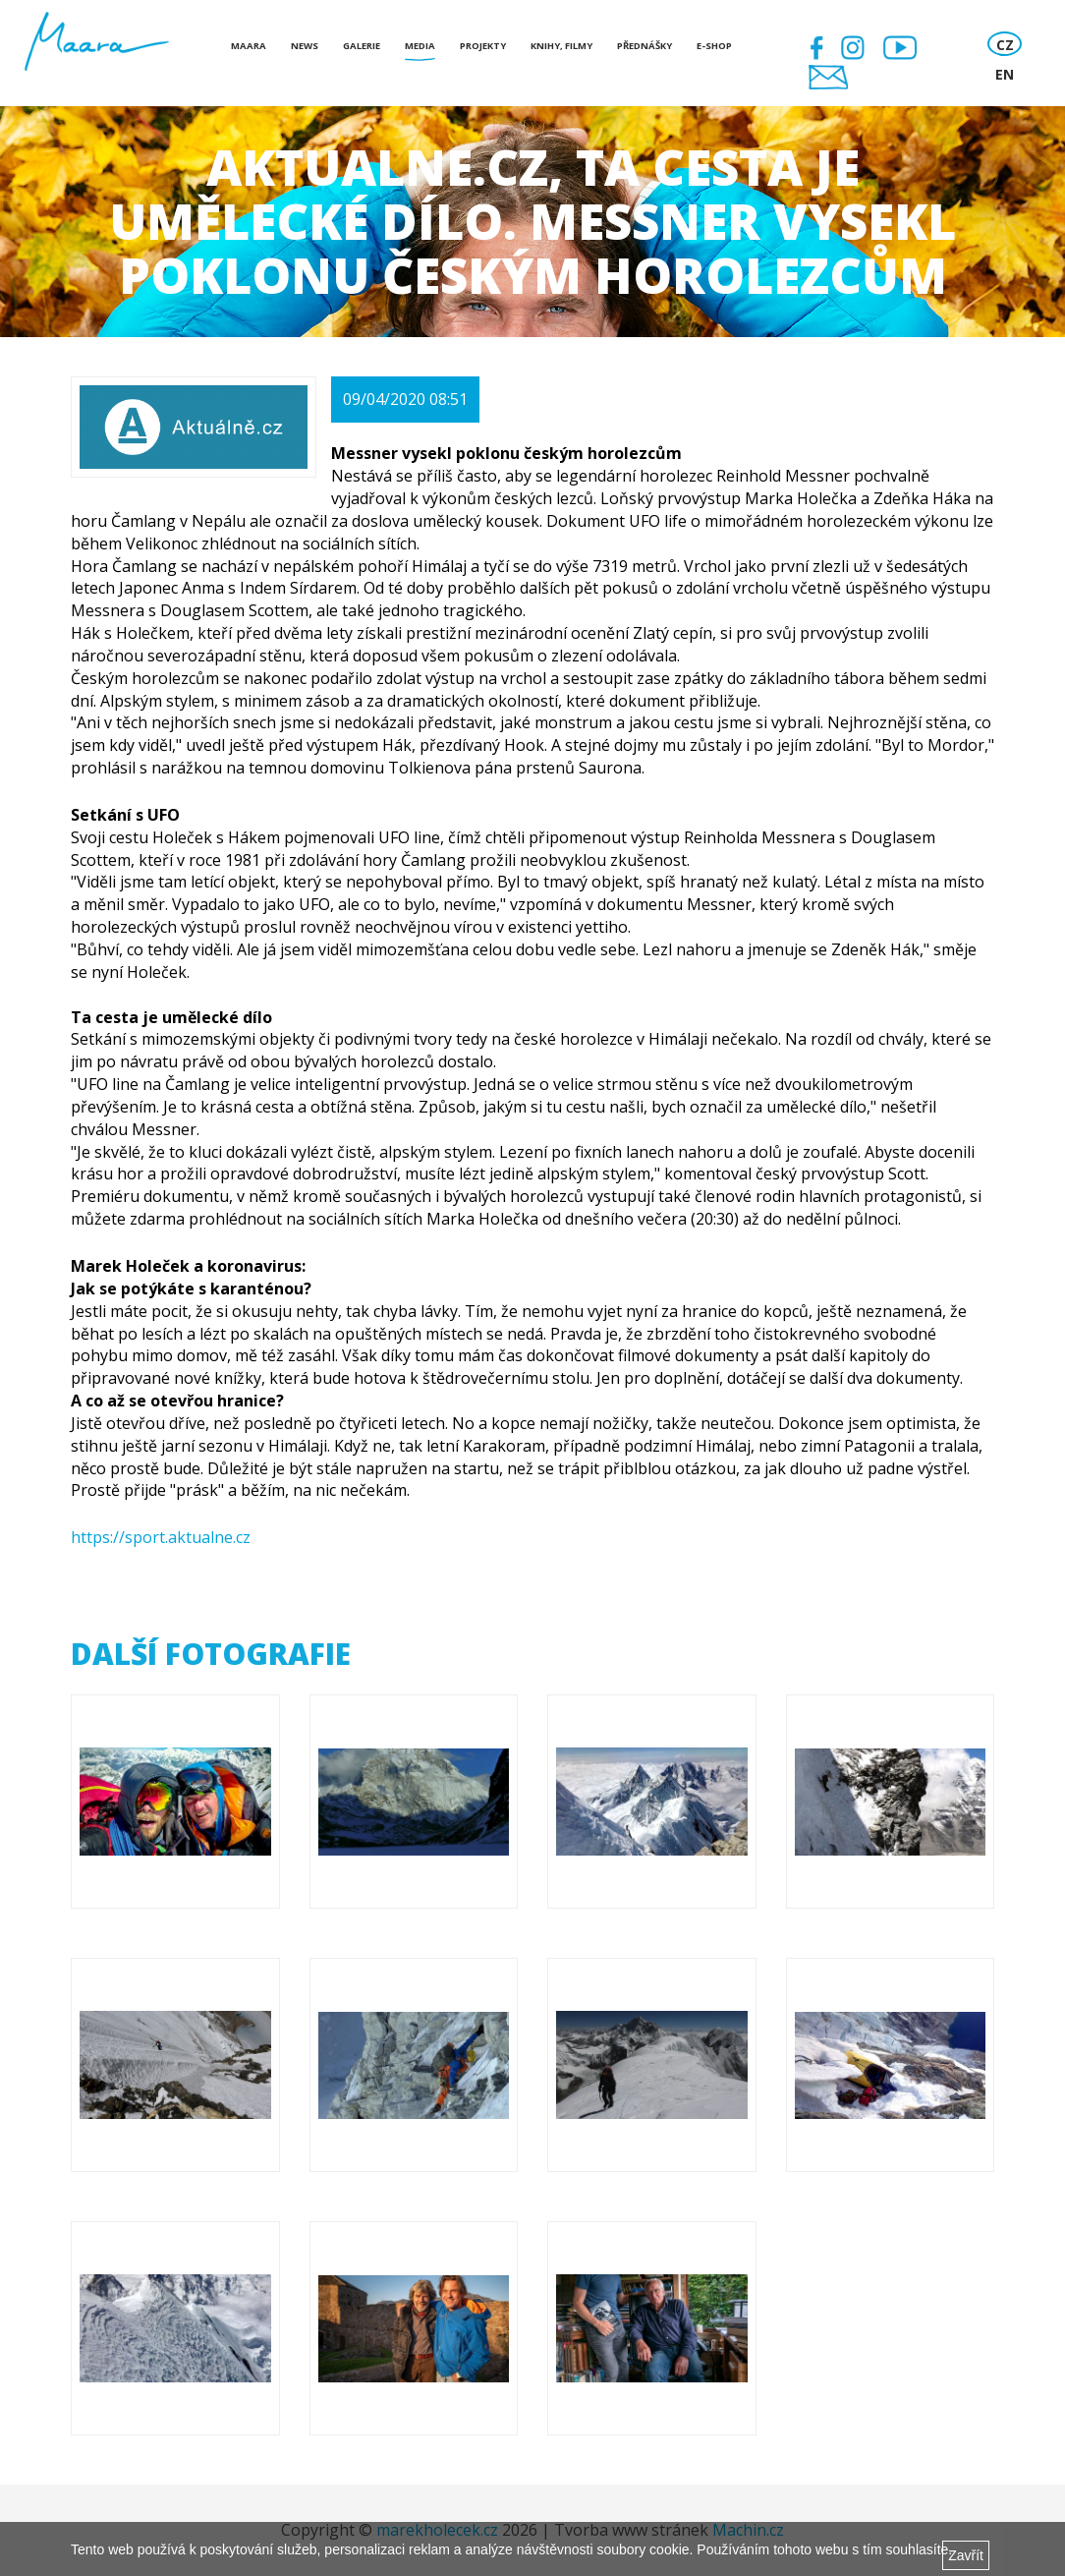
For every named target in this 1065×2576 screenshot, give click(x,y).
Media (420, 45)
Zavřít (965, 2555)
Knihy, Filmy (561, 45)
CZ (1005, 44)
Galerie (361, 45)
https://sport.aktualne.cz (161, 1537)
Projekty (483, 45)
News (304, 45)
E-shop (714, 45)
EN (1004, 74)
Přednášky (644, 45)
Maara (248, 45)
